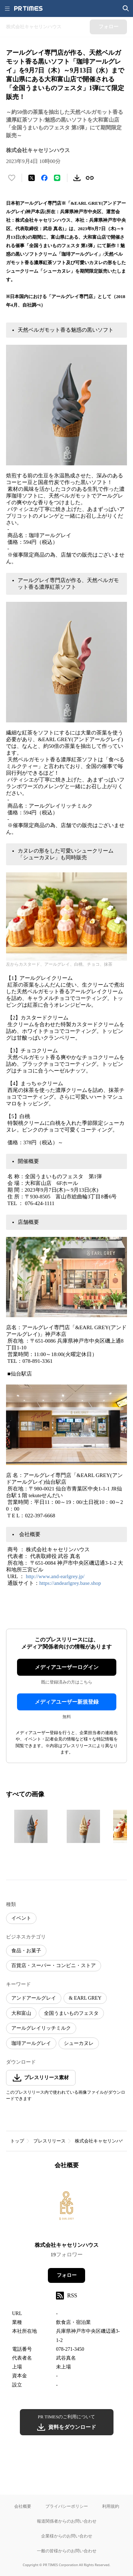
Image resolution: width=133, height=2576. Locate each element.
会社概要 (22, 2506)
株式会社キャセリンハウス (102, 2141)
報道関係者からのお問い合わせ (66, 2521)
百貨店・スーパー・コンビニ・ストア (53, 1965)
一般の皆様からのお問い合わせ (66, 2551)
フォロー (67, 2275)
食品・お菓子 (26, 1950)
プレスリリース (49, 2141)
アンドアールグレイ (33, 1998)
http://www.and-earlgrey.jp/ (55, 1576)
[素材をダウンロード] (77, 178)
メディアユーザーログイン (67, 1667)
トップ (17, 2141)
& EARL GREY (85, 1998)
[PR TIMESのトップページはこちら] (28, 8)
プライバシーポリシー (66, 2506)
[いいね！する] (11, 178)
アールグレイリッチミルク (41, 2028)
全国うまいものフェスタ (71, 2013)
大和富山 (21, 2013)
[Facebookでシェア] (44, 178)
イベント (21, 1918)
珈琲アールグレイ (31, 2043)
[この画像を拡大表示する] (31, 1826)
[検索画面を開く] (126, 8)
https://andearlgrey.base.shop (70, 1583)
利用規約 (110, 2506)
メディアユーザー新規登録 (67, 1702)
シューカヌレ (79, 2043)
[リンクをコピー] (89, 178)
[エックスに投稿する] (31, 178)
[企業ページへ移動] (66, 2208)
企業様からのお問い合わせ (66, 2536)
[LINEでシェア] (57, 178)
